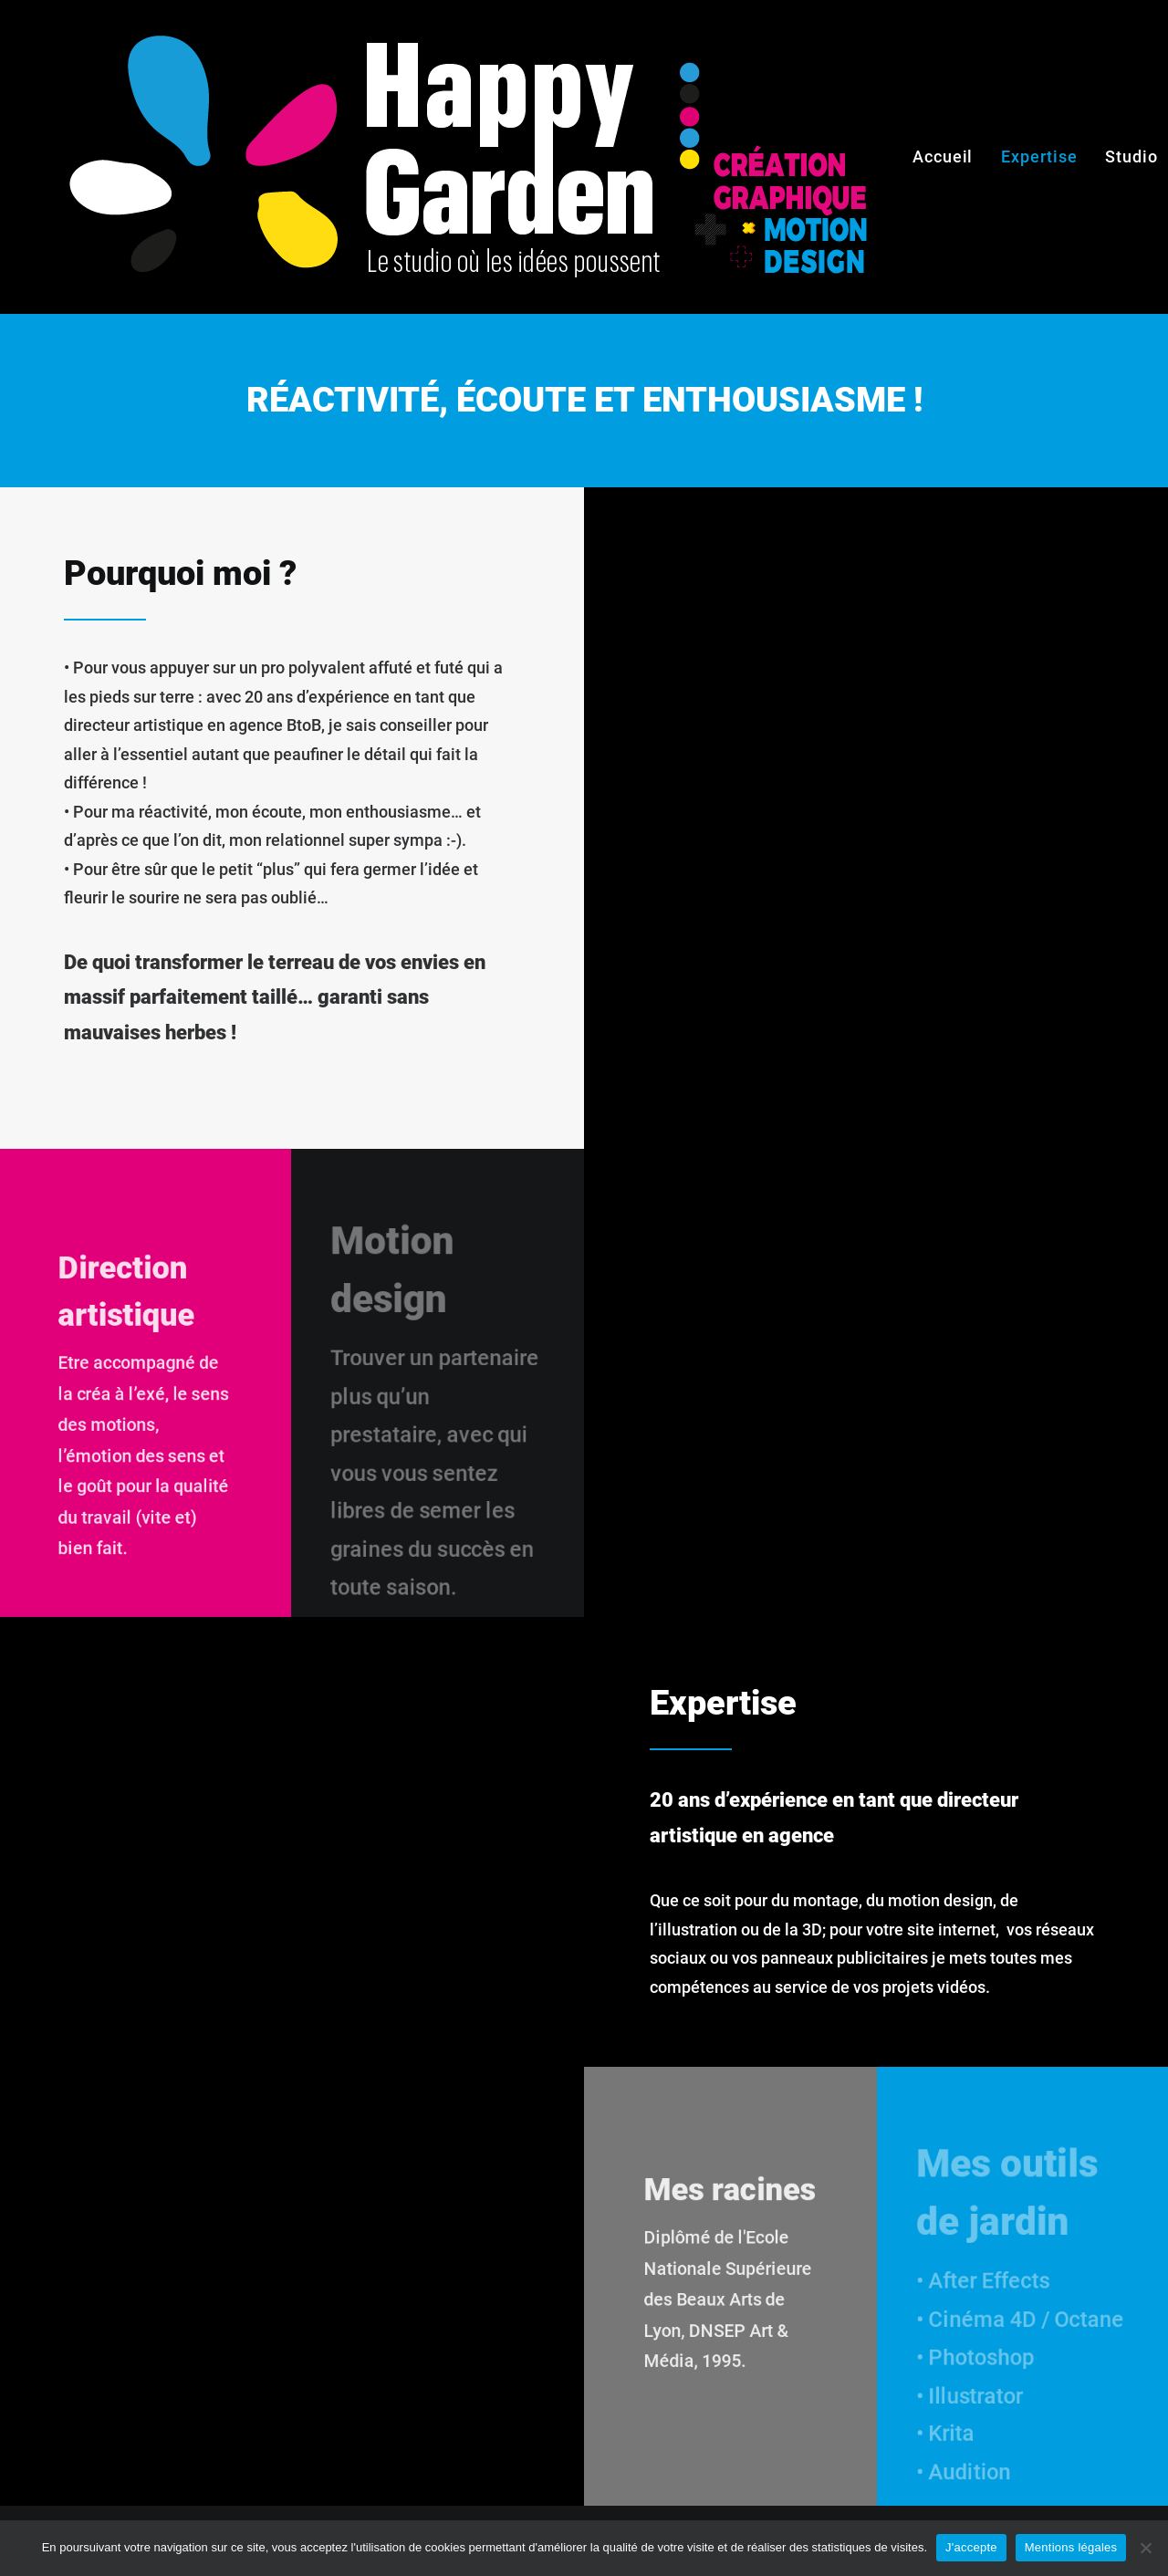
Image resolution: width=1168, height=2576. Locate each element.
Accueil (942, 156)
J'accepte (971, 2547)
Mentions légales (1071, 2547)
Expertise (1039, 156)
